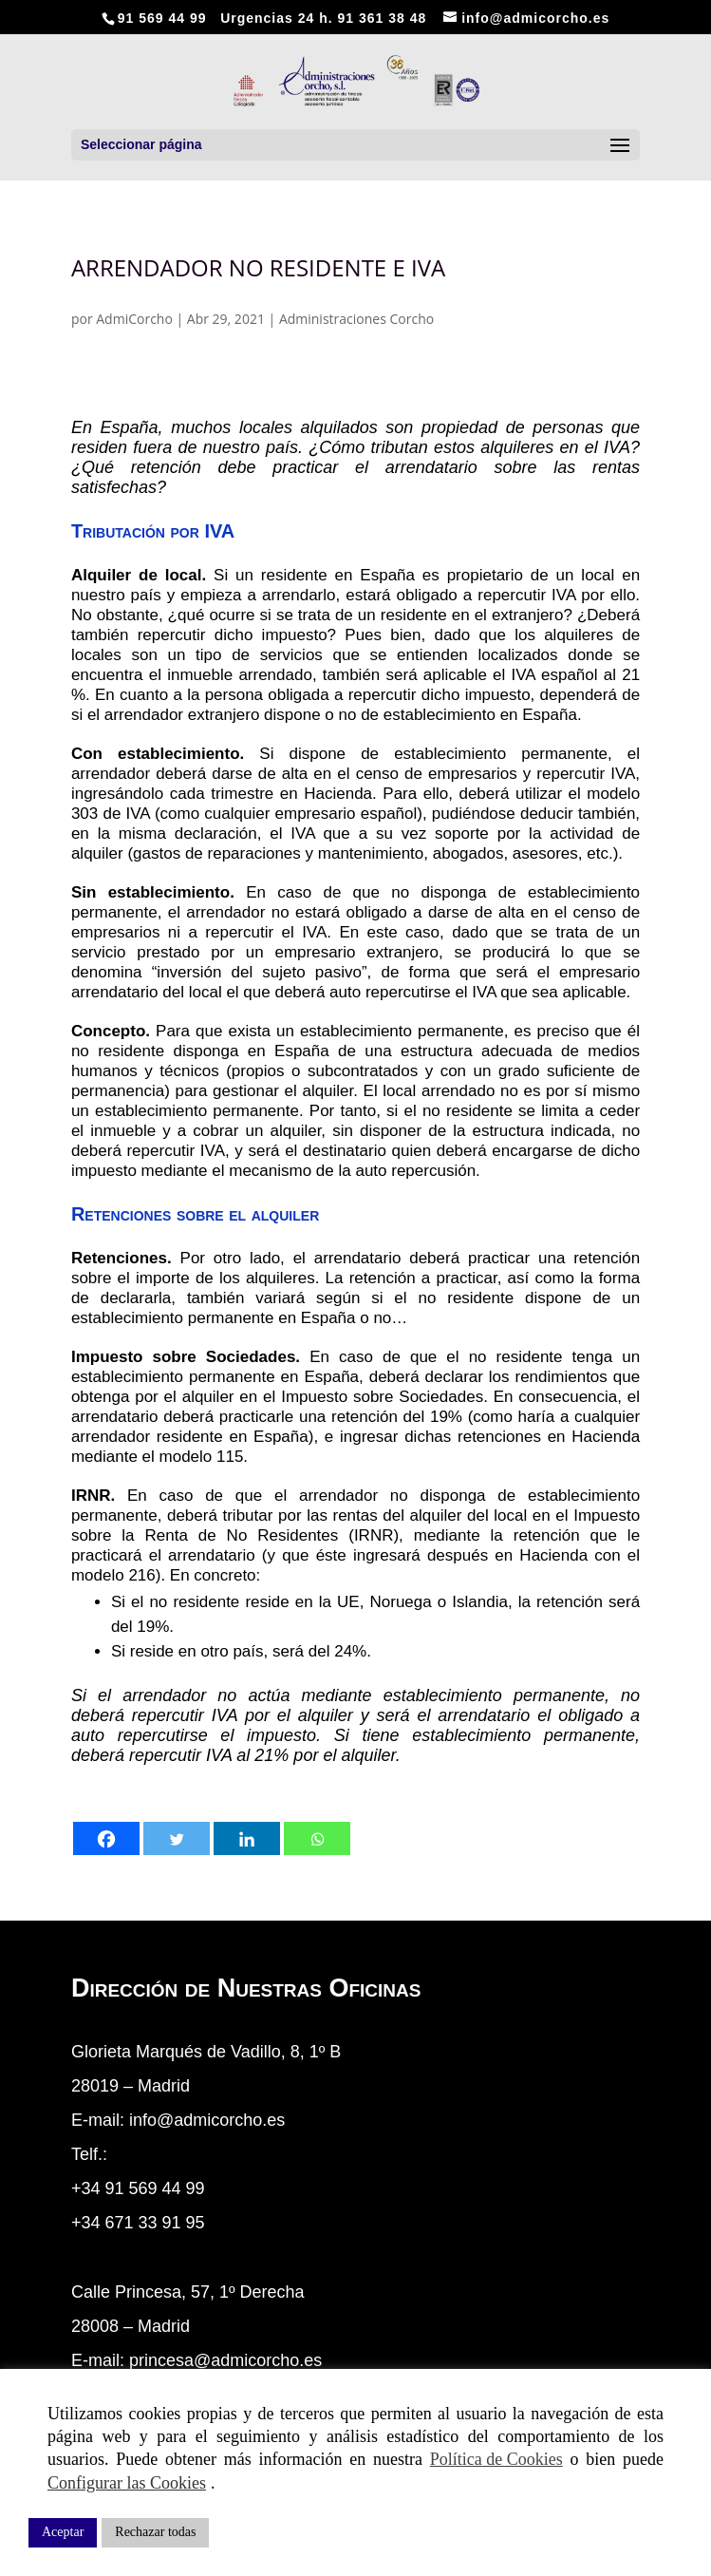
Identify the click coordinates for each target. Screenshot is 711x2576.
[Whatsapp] (317, 1838)
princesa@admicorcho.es (225, 2360)
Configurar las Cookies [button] (126, 2482)
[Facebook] (106, 1838)
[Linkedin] (247, 1838)
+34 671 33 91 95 (138, 2222)
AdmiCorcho (134, 319)
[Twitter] (176, 1838)
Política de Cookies (496, 2459)
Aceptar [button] (63, 2532)
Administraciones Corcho (356, 319)
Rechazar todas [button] (155, 2532)
